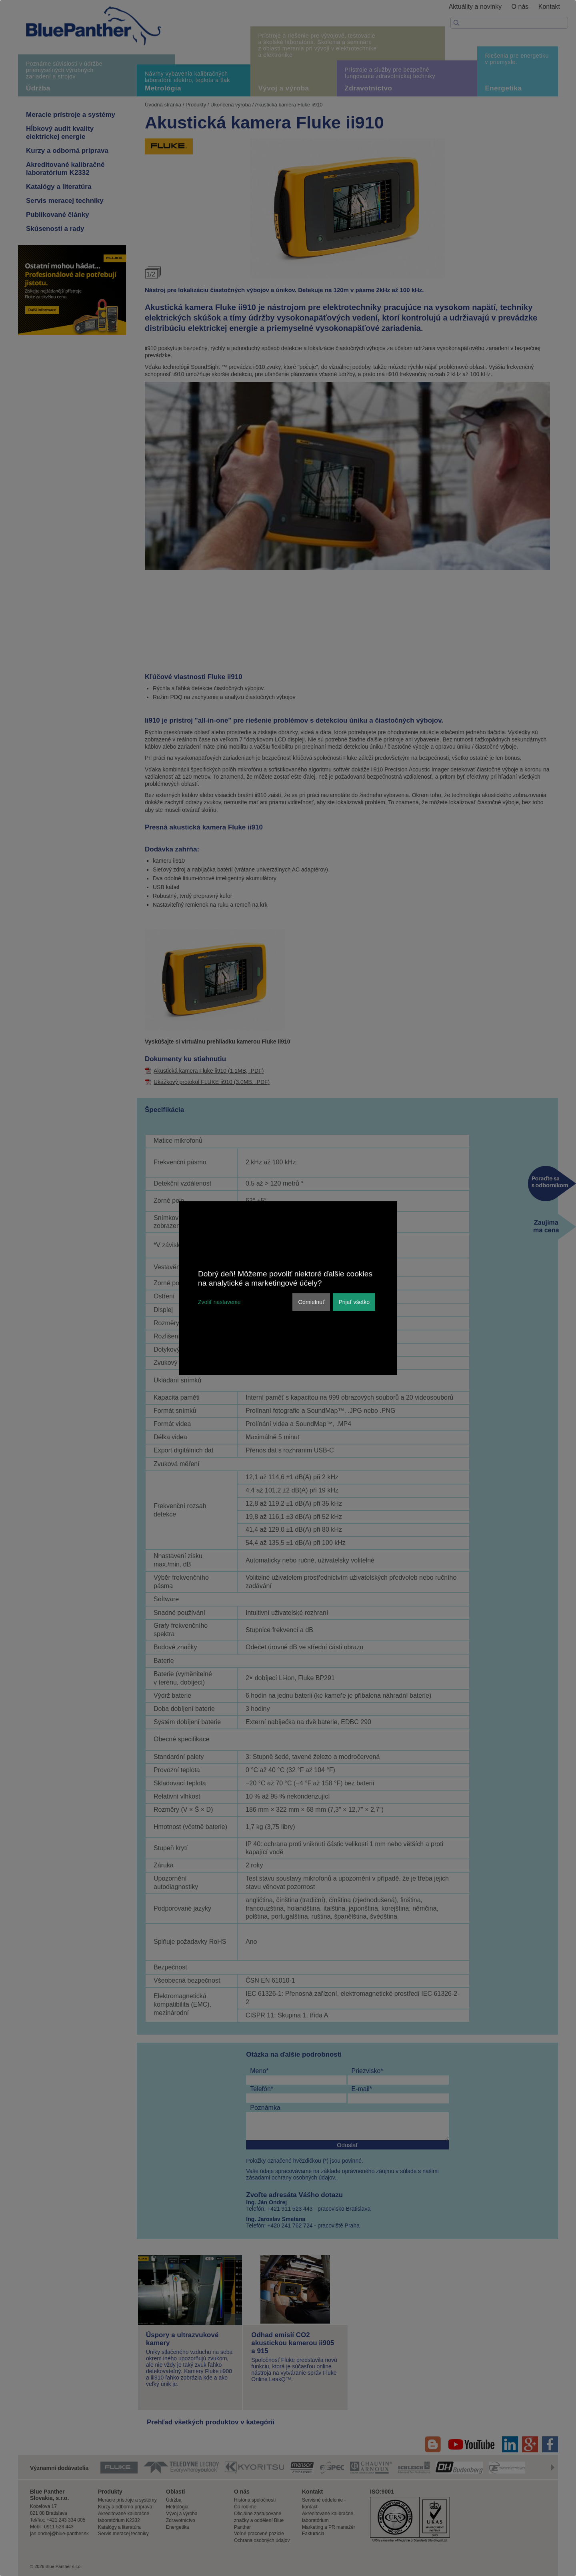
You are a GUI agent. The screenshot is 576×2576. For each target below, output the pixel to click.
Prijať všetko (354, 1302)
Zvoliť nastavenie (219, 1302)
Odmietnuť (311, 1302)
